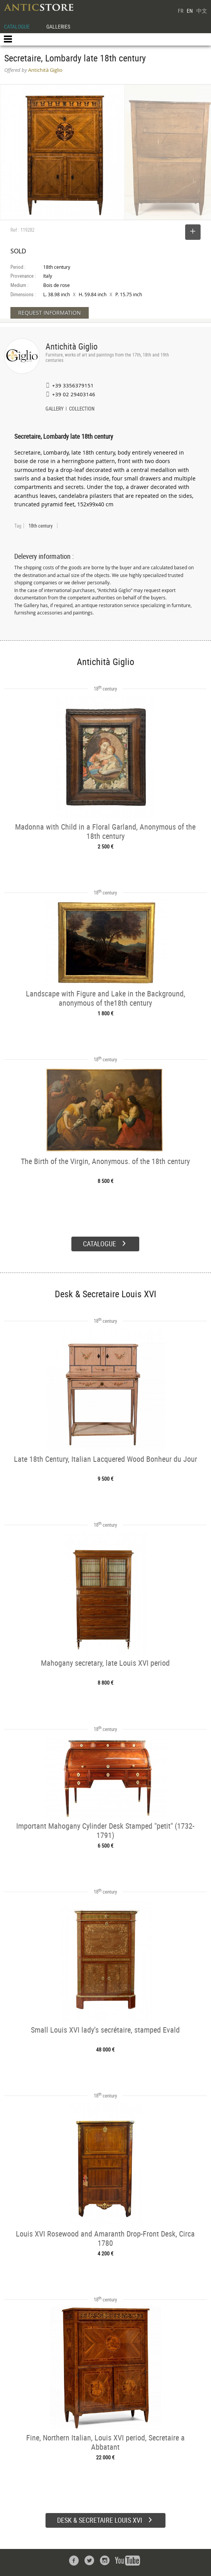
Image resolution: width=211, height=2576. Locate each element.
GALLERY (55, 409)
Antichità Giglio (72, 346)
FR (180, 10)
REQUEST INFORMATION (49, 312)
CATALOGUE (17, 26)
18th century (40, 525)
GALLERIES (58, 26)
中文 (201, 10)
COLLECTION (82, 409)
